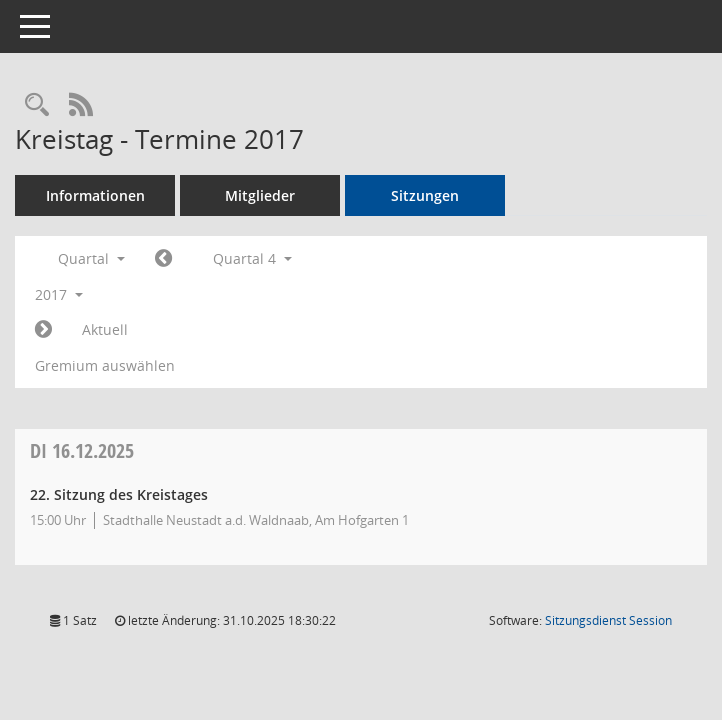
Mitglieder (260, 195)
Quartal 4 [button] (252, 258)
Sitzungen (425, 195)
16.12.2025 (82, 450)
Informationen (95, 195)
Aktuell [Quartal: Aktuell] (105, 329)
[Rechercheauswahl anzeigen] (37, 105)
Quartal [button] (91, 258)
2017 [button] (59, 294)
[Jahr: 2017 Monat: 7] (163, 259)
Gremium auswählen (105, 365)
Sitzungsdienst (608, 620)
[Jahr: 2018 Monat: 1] (43, 330)
